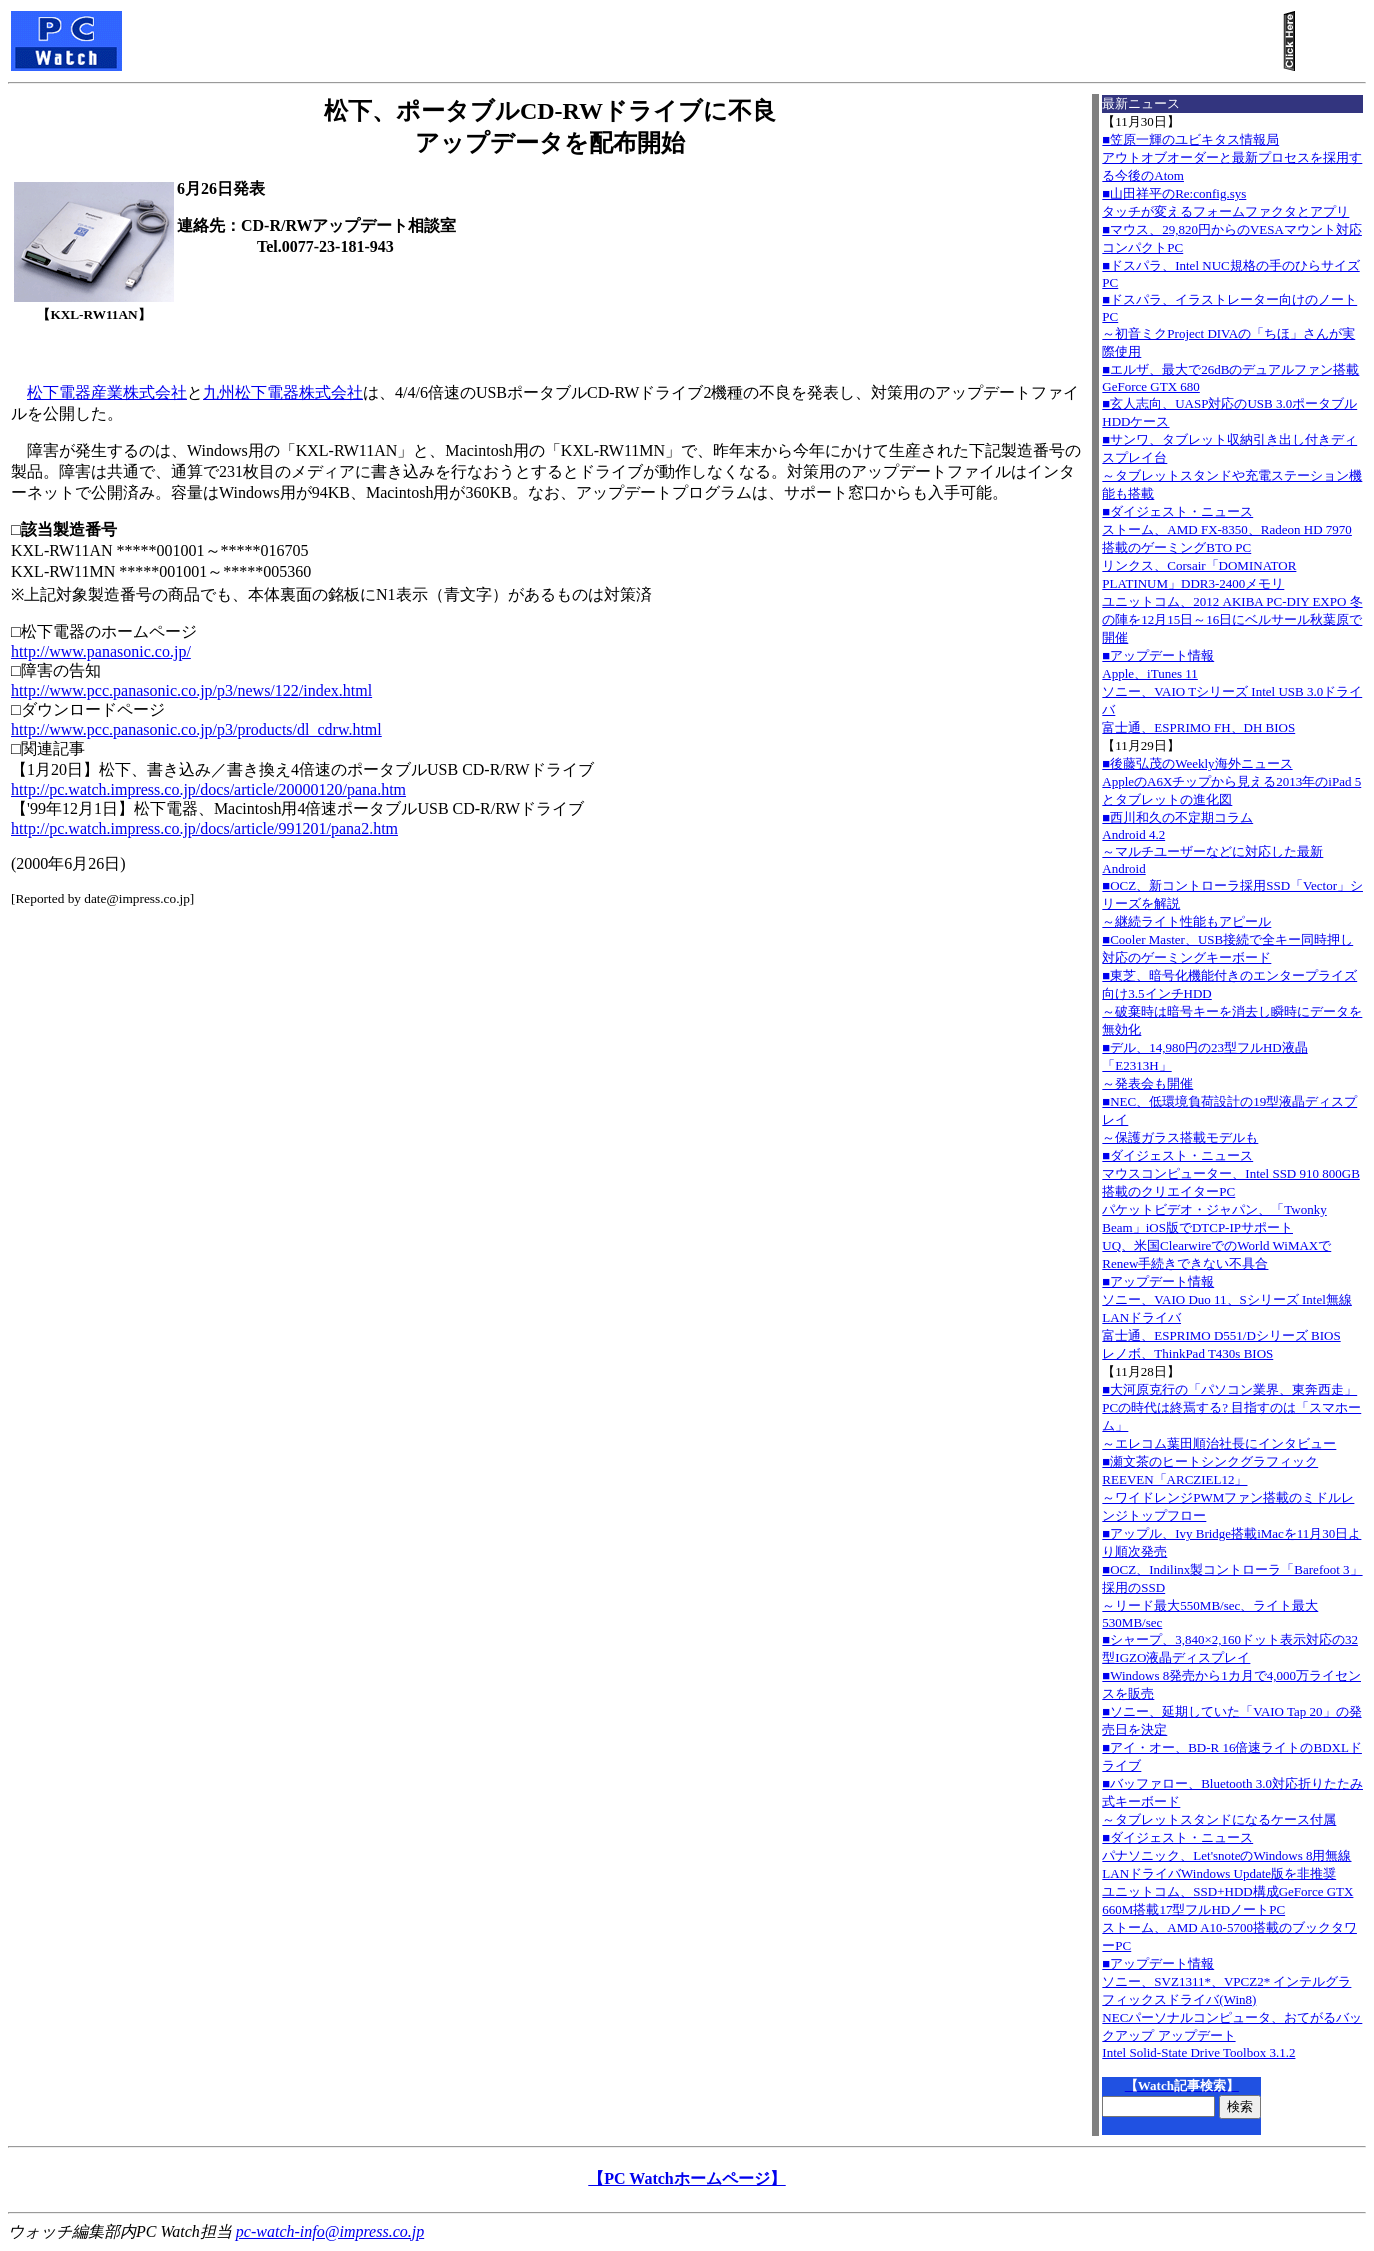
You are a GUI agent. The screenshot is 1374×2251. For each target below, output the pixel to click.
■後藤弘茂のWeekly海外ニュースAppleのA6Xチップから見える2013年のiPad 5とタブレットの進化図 (1231, 781)
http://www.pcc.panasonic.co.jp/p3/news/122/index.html (191, 690)
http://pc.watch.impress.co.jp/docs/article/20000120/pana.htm (208, 789)
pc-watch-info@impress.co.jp (330, 2231)
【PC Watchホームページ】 (686, 2178)
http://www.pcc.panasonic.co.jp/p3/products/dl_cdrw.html (196, 729)
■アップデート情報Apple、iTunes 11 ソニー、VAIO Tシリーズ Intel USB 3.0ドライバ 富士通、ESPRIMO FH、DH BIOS (1232, 691)
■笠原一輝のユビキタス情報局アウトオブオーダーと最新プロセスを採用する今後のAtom (1232, 157)
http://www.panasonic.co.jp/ (101, 651)
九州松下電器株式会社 (283, 392)
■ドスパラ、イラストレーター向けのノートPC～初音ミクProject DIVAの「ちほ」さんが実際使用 (1229, 325)
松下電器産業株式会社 (107, 392)
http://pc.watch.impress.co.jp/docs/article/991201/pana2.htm (204, 828)
